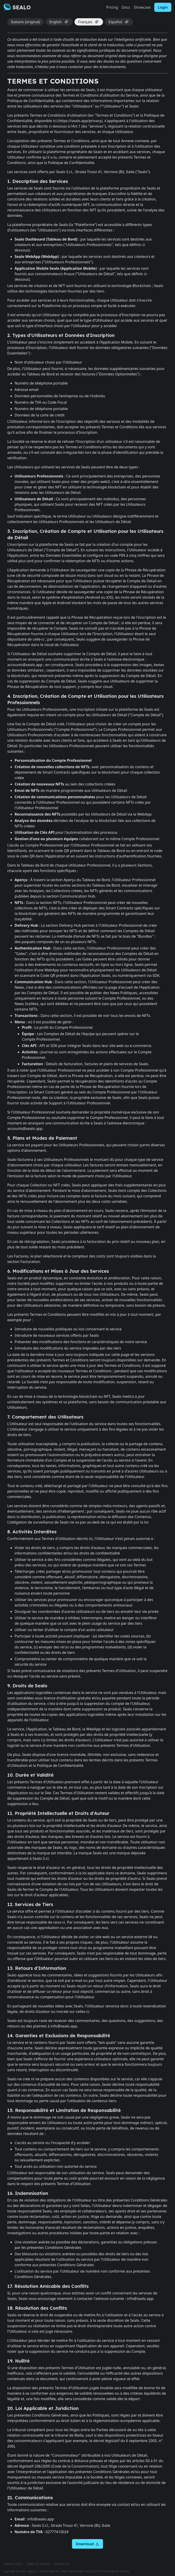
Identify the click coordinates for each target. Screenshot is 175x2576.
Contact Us (61, 2564)
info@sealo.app (64, 2026)
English (59, 21)
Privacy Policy (13, 2564)
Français (89, 21)
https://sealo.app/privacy (80, 120)
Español (118, 21)
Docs (126, 7)
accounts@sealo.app (24, 664)
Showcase (142, 7)
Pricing (112, 7)
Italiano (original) (25, 21)
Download (87, 2543)
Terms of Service (38, 2564)
